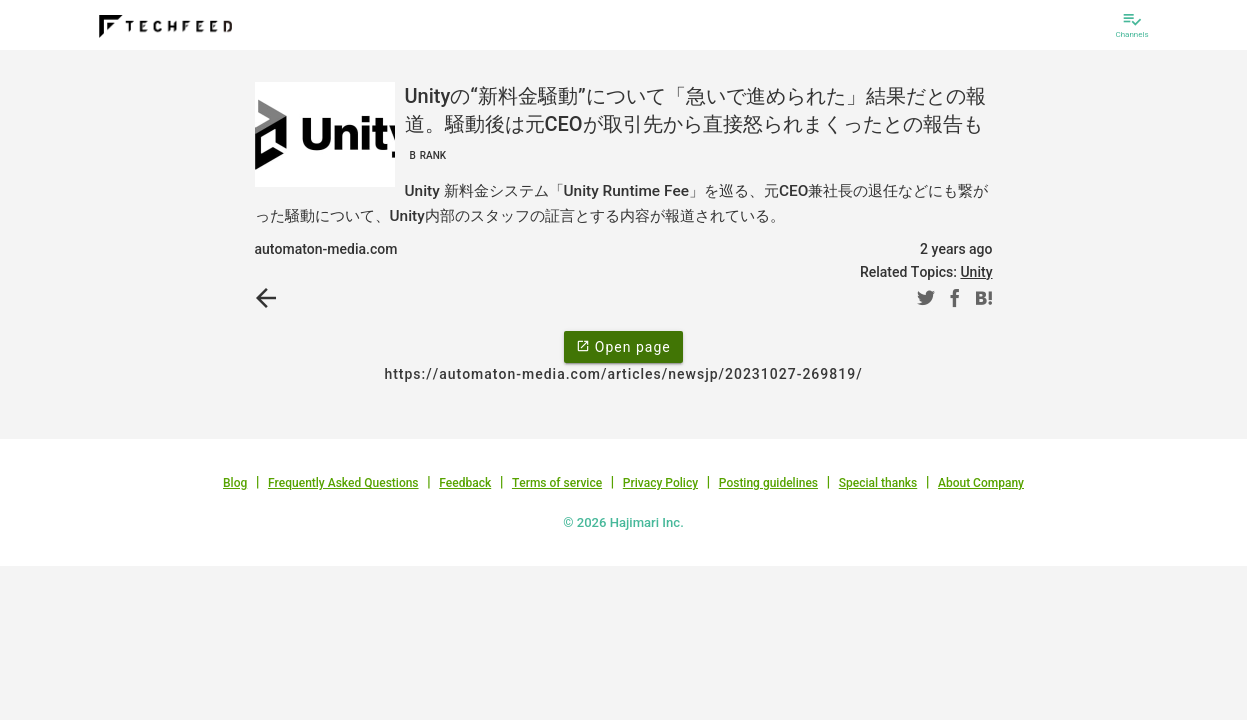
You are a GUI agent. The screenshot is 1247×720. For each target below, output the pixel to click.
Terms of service (557, 483)
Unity (976, 272)
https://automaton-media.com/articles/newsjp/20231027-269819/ (623, 374)
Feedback (465, 483)
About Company (981, 483)
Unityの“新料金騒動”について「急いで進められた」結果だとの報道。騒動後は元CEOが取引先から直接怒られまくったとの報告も (695, 124)
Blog (235, 483)
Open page (623, 346)
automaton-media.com (326, 249)
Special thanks (878, 483)
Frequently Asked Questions (343, 483)
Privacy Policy (660, 483)
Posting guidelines (768, 483)
